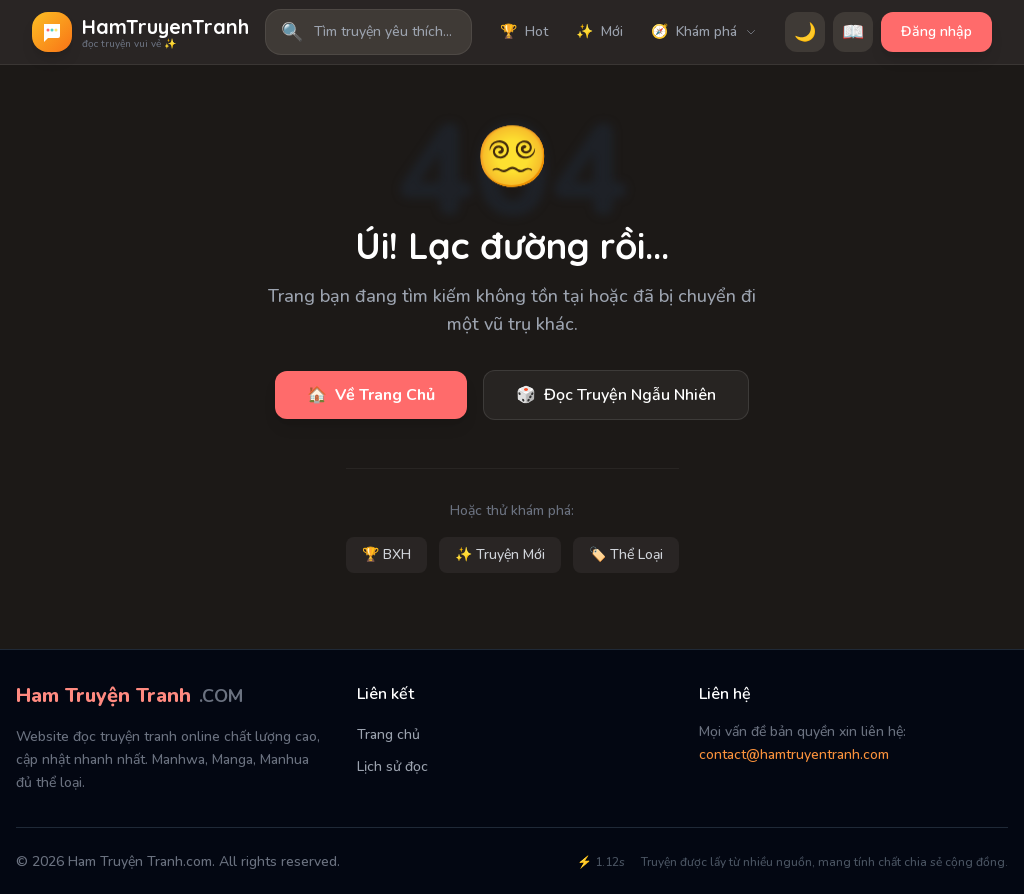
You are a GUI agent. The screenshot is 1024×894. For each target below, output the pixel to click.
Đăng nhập (936, 31)
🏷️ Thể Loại (626, 554)
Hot (524, 32)
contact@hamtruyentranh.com (794, 754)
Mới (599, 32)
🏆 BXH (386, 554)
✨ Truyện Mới (500, 554)
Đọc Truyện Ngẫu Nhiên (616, 395)
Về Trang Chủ (371, 395)
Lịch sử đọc (392, 766)
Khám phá (704, 32)
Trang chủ (388, 734)
